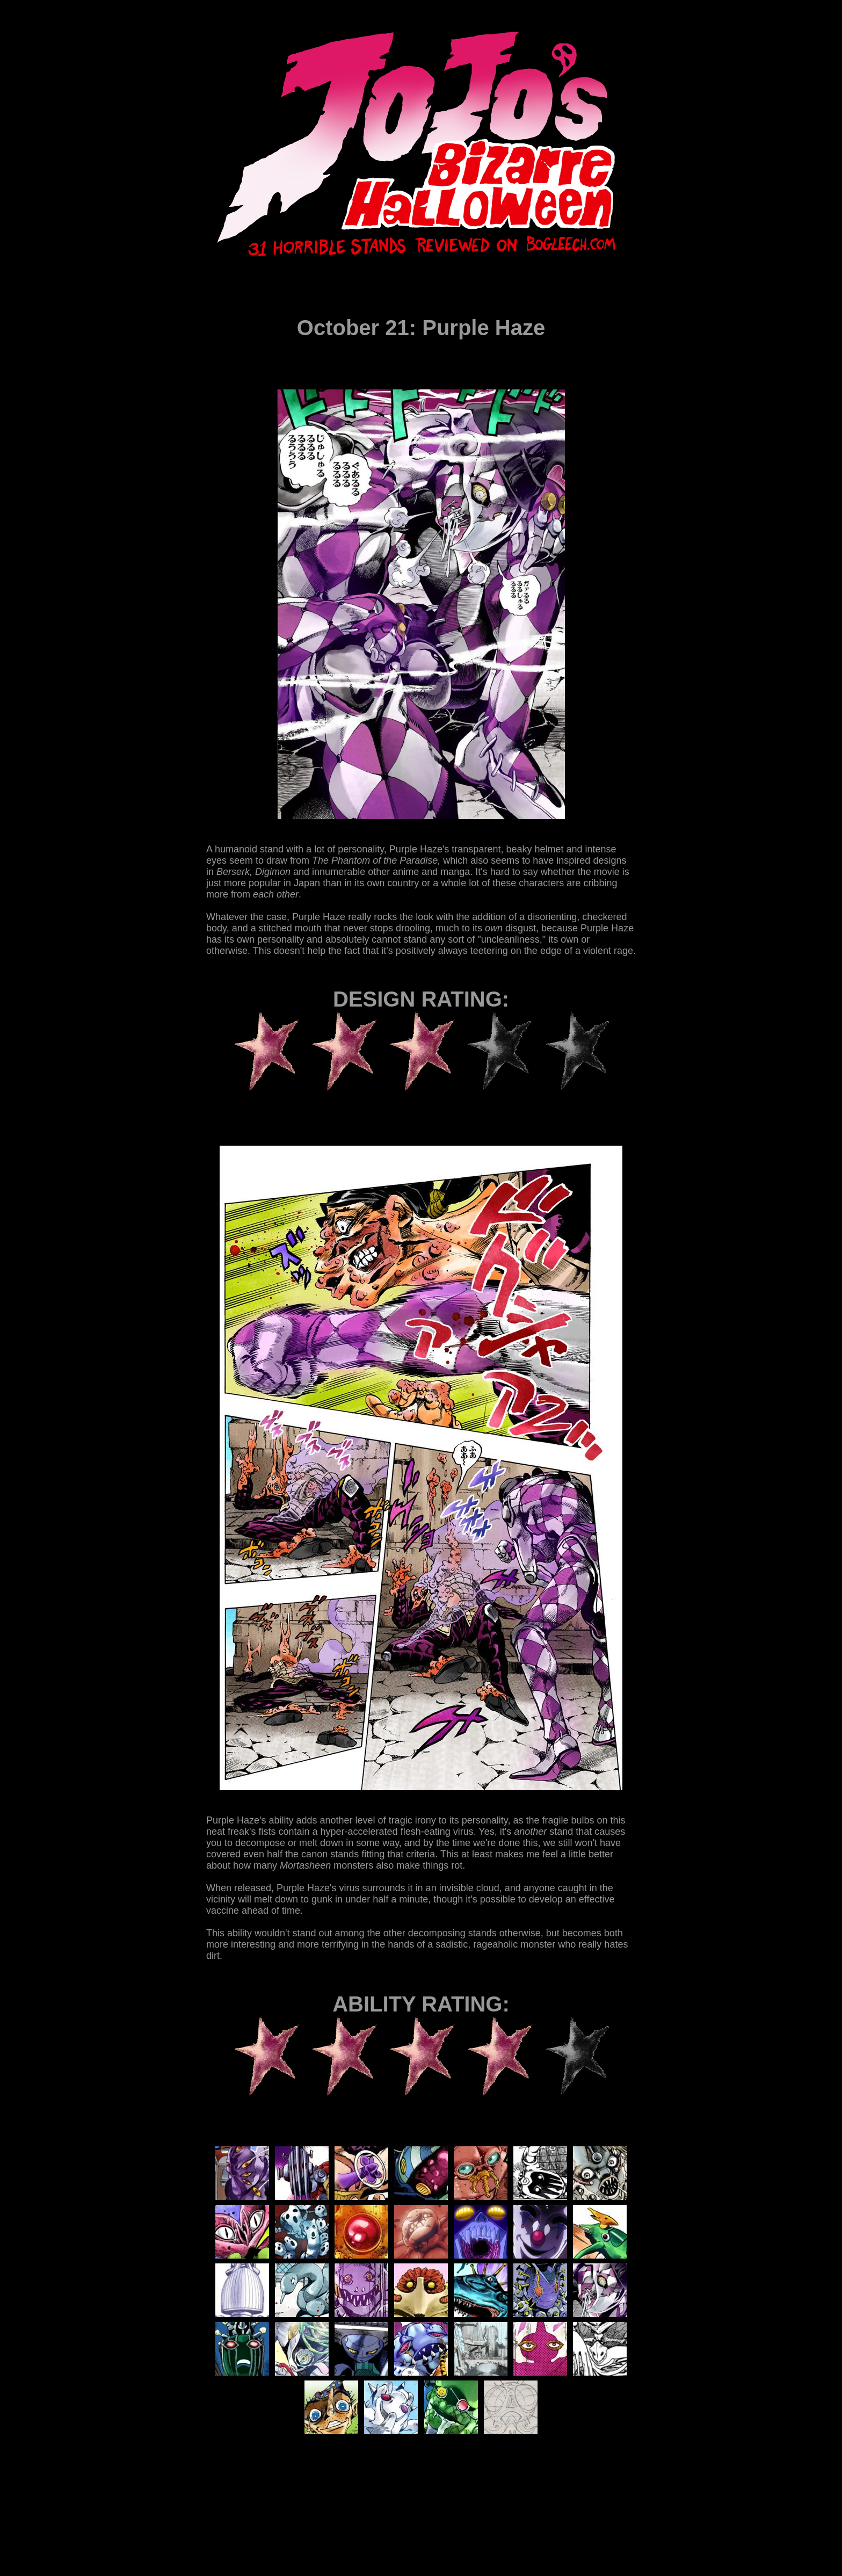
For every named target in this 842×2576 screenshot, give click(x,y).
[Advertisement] (401, 2503)
